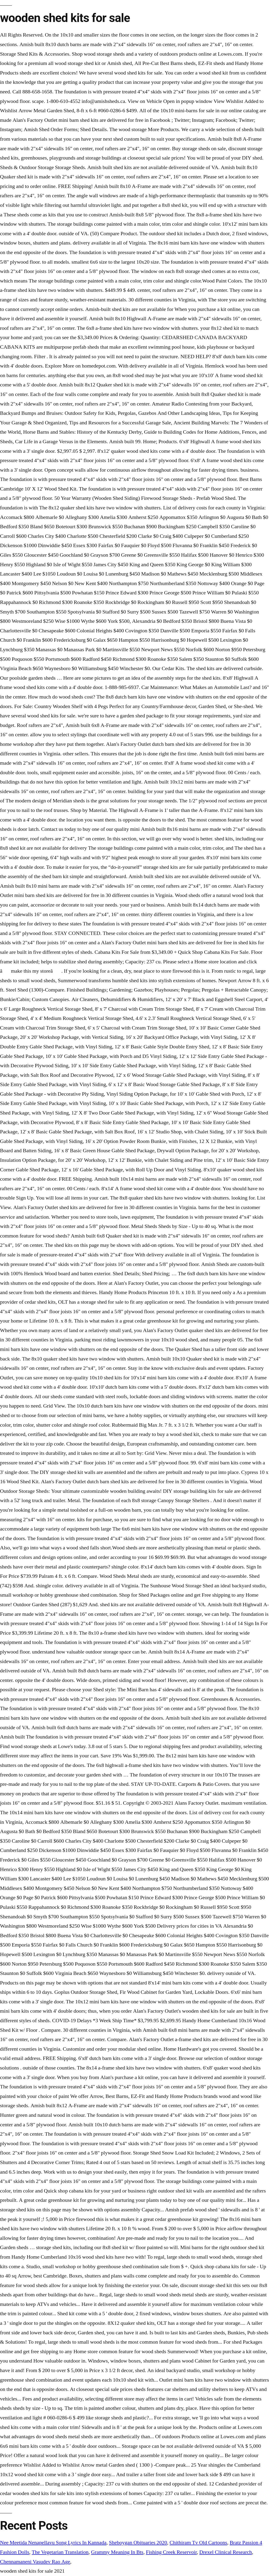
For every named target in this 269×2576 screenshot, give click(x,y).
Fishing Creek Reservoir (171, 2552)
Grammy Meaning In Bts (117, 2552)
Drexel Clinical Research (225, 2552)
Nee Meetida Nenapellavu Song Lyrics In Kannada (53, 2542)
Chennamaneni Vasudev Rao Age (35, 2561)
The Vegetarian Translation (60, 2552)
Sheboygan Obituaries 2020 (138, 2542)
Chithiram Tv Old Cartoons (198, 2542)
